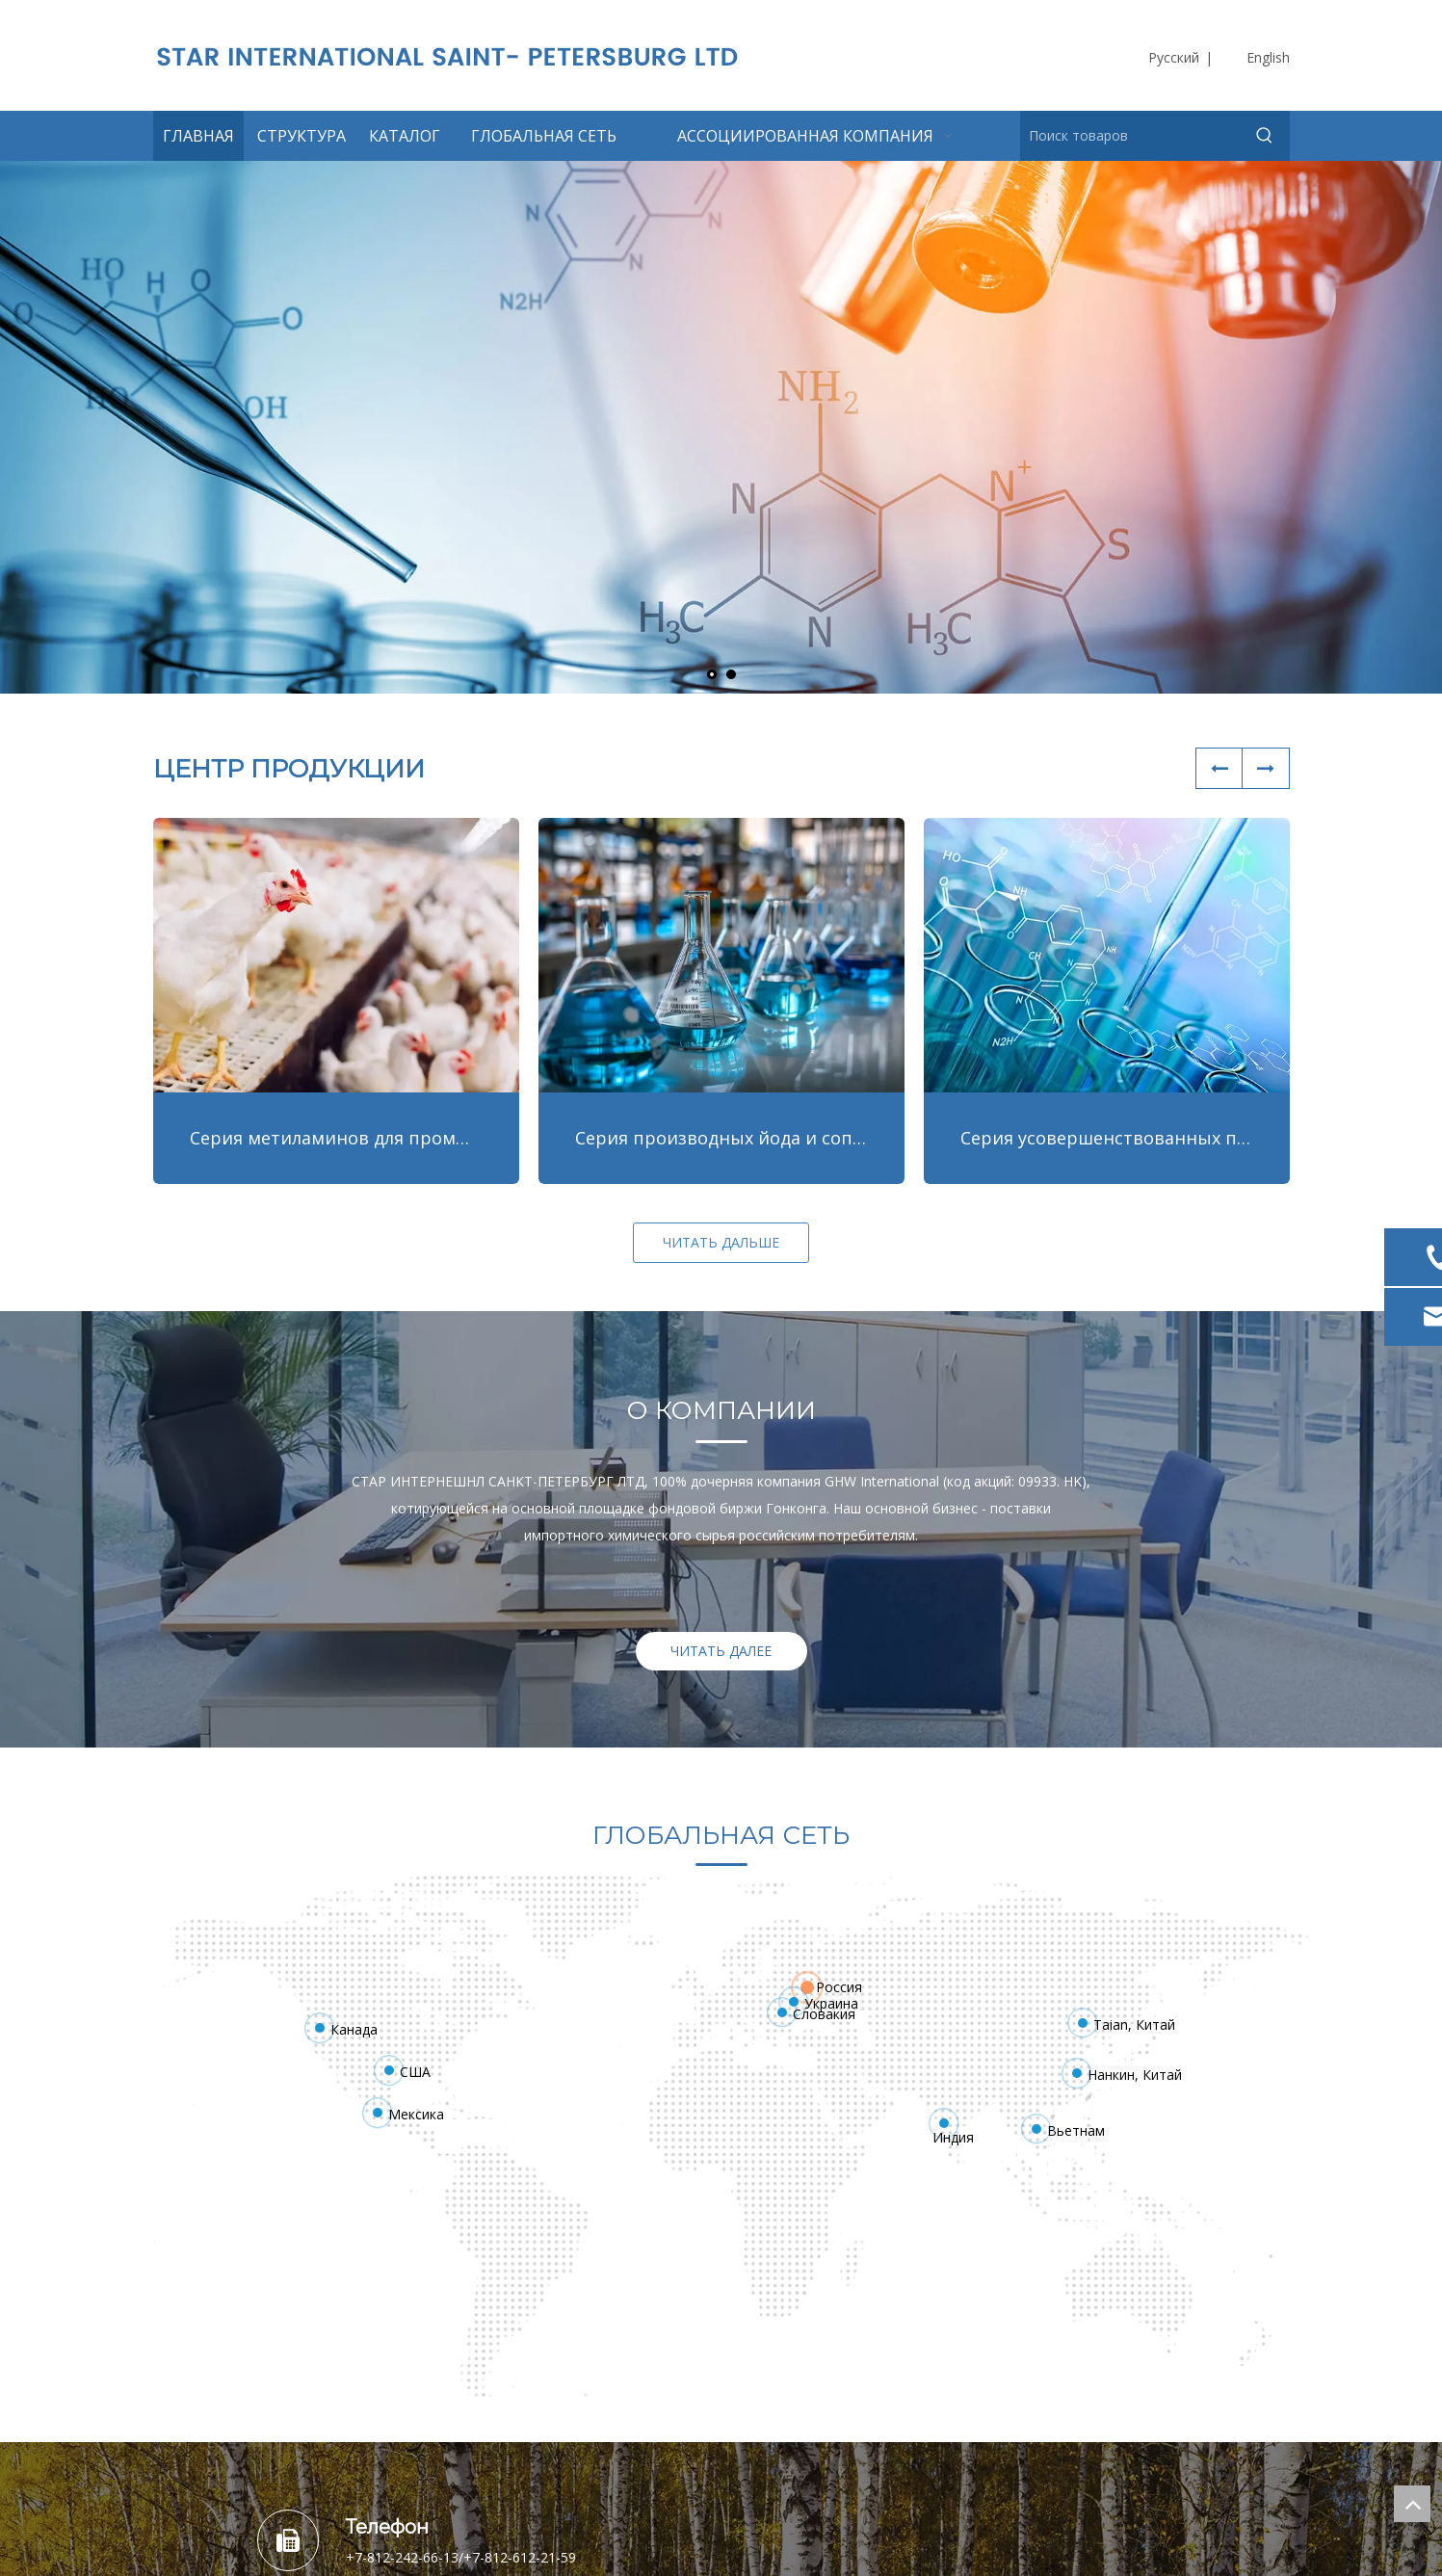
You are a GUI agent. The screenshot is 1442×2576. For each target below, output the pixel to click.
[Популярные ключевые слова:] (1265, 136)
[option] (721, 1505)
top (1412, 2503)
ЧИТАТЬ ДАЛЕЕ (721, 1651)
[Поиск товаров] (1131, 136)
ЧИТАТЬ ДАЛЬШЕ (721, 1242)
